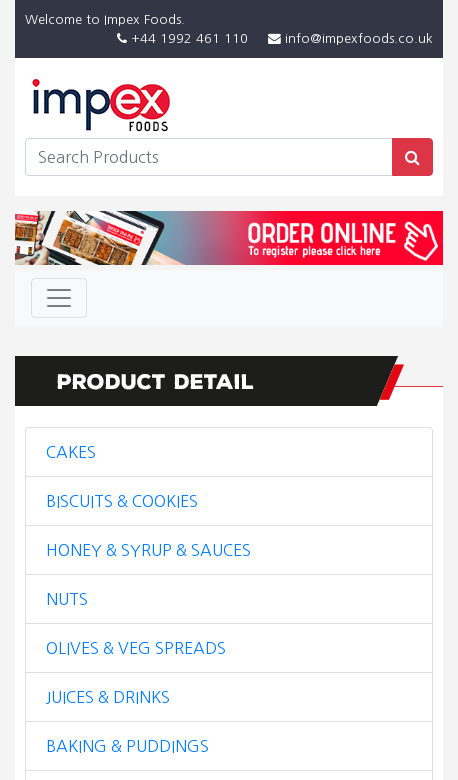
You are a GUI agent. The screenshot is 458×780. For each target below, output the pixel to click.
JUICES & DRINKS (108, 697)
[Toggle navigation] (59, 298)
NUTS (67, 599)
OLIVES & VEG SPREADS (136, 648)
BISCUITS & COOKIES (122, 501)
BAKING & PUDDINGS (127, 746)
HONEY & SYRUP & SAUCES (148, 550)
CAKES (71, 452)
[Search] (209, 157)
